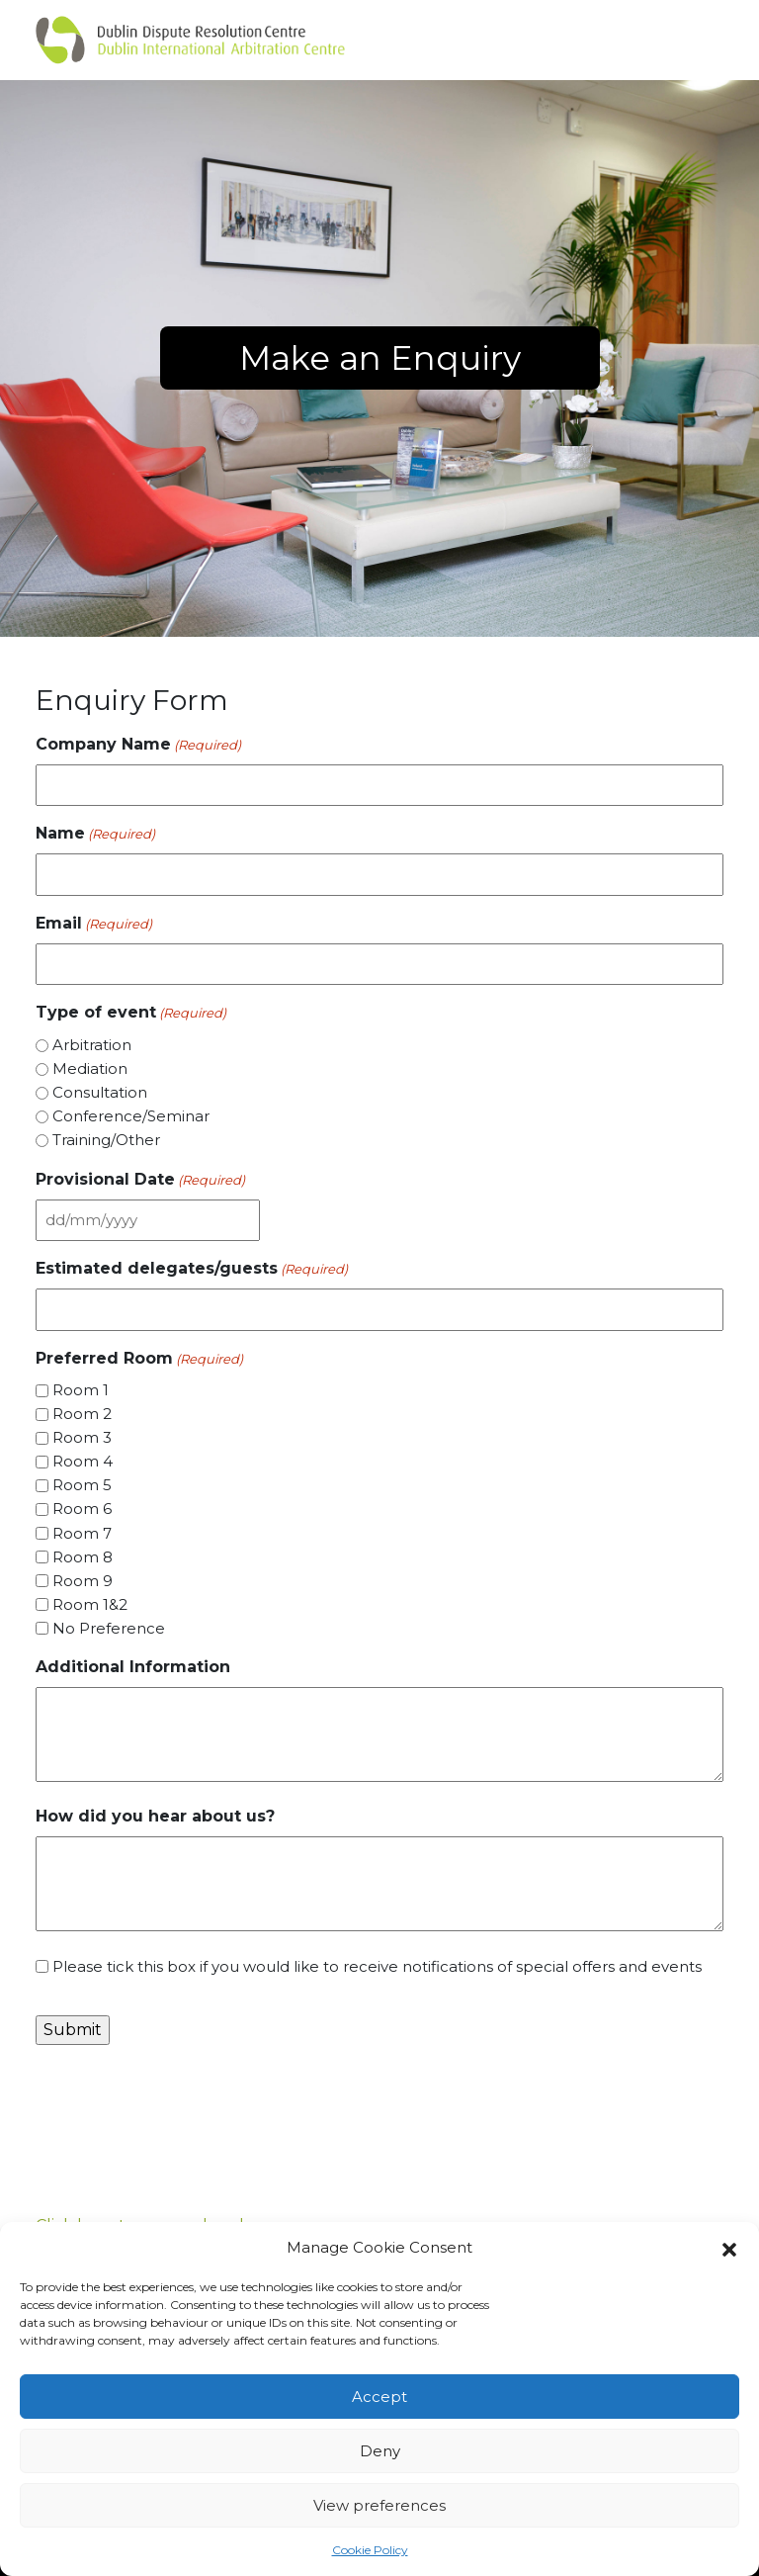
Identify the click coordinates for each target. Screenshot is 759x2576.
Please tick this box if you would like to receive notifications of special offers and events (377, 1966)
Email (94, 924)
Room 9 (82, 1580)
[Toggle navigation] (691, 39)
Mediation (89, 1068)
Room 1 (80, 1389)
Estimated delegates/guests (192, 1269)
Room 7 (82, 1533)
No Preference (108, 1628)
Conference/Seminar (131, 1116)
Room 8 (82, 1557)
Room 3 (82, 1437)
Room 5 (82, 1484)
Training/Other (106, 1139)
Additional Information (133, 1666)
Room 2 (82, 1413)
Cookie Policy (370, 2549)
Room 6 (82, 1508)
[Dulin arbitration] (190, 40)
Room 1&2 (89, 1604)
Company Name (138, 745)
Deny (380, 2451)
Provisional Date (140, 1180)
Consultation (99, 1092)
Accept (379, 2396)
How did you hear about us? (155, 1816)
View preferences (379, 2505)
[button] (729, 2248)
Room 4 (82, 1461)
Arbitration (91, 1044)
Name (95, 834)
